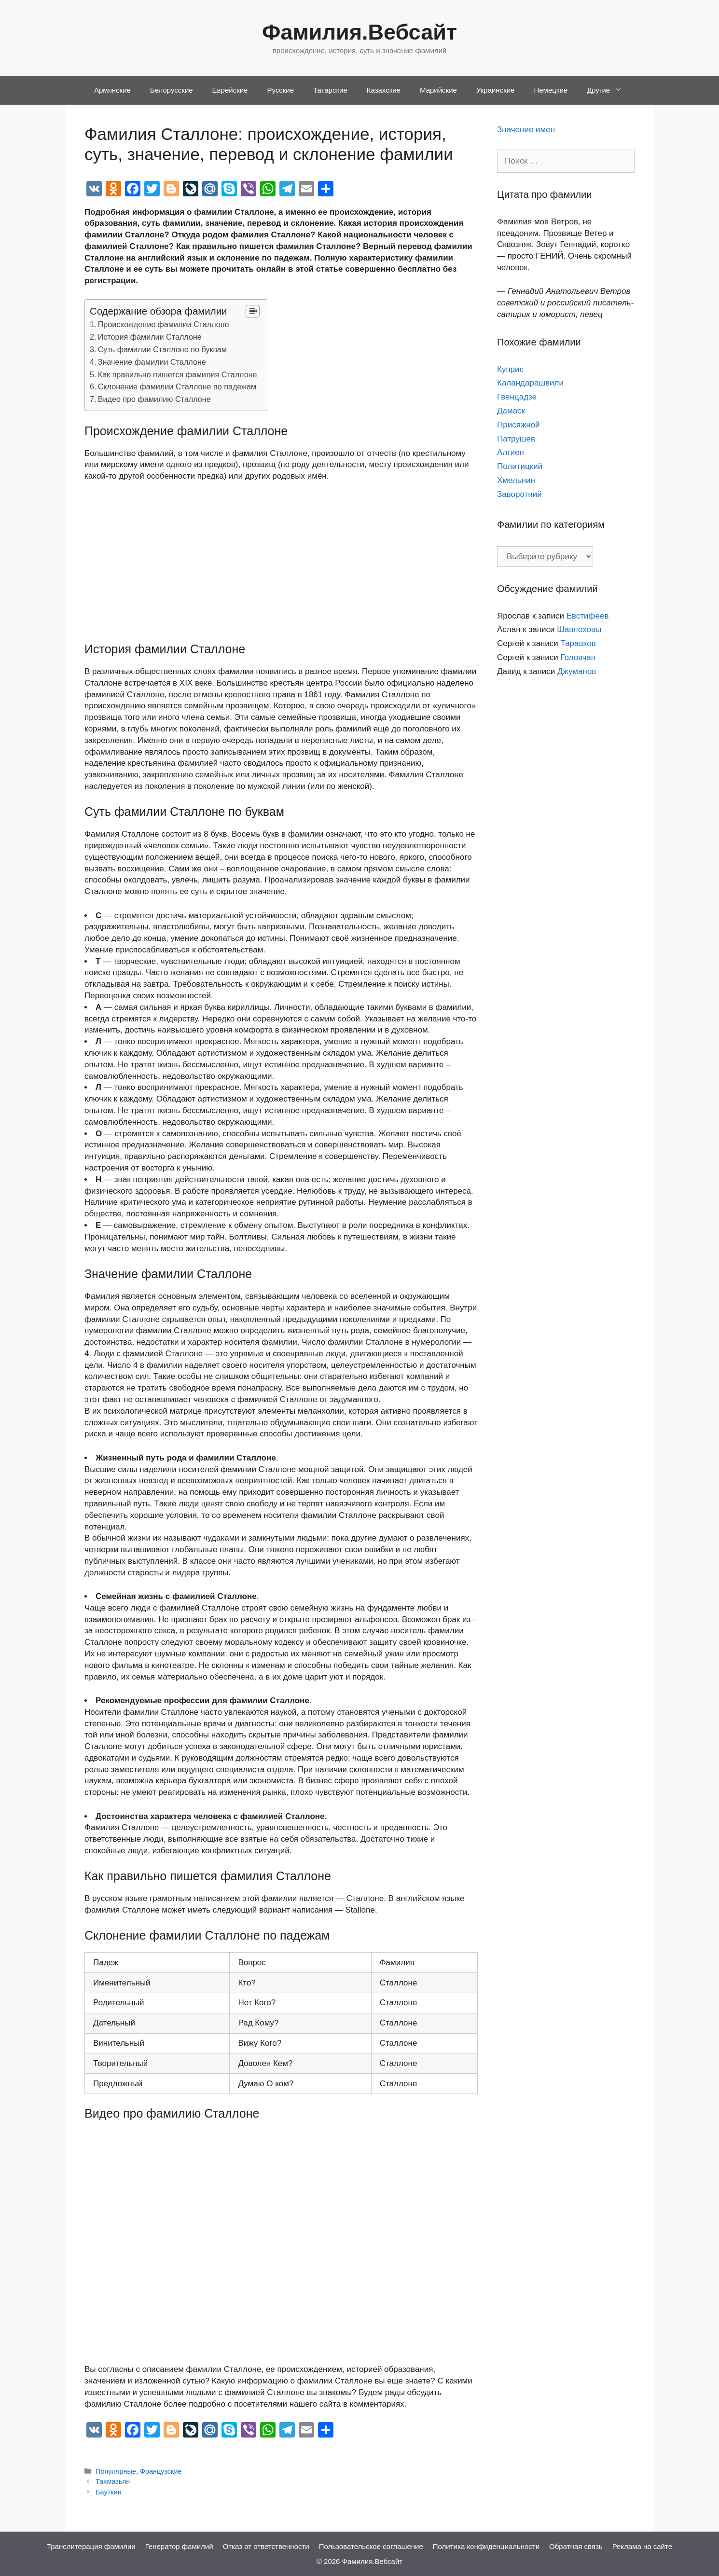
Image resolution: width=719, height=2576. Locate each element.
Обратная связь (576, 2546)
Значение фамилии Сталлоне (152, 362)
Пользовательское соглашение (371, 2546)
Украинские (495, 90)
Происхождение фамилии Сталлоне (163, 324)
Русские (280, 90)
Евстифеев (588, 615)
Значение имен (526, 129)
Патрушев (516, 438)
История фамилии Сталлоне (150, 336)
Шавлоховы (579, 629)
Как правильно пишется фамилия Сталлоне (177, 374)
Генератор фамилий (179, 2546)
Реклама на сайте (642, 2546)
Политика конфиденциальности (486, 2546)
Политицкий (519, 466)
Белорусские (171, 90)
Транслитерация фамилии (91, 2546)
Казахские (384, 90)
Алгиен (510, 452)
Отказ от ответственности (266, 2546)
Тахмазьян (113, 2481)
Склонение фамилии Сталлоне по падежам (177, 386)
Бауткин (109, 2492)
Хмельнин (516, 480)
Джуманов (576, 671)
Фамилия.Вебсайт (359, 32)
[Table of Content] (253, 311)
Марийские (438, 90)
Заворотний (519, 494)
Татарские (330, 90)
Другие (609, 90)
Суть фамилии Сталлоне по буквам (162, 349)
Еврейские (230, 90)
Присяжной (518, 424)
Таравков (578, 643)
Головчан (578, 657)
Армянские (112, 90)
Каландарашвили (530, 382)
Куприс (510, 369)
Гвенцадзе (517, 396)
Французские (161, 2471)
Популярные (116, 2471)
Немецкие (550, 90)
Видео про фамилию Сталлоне (154, 399)
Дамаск (511, 410)
